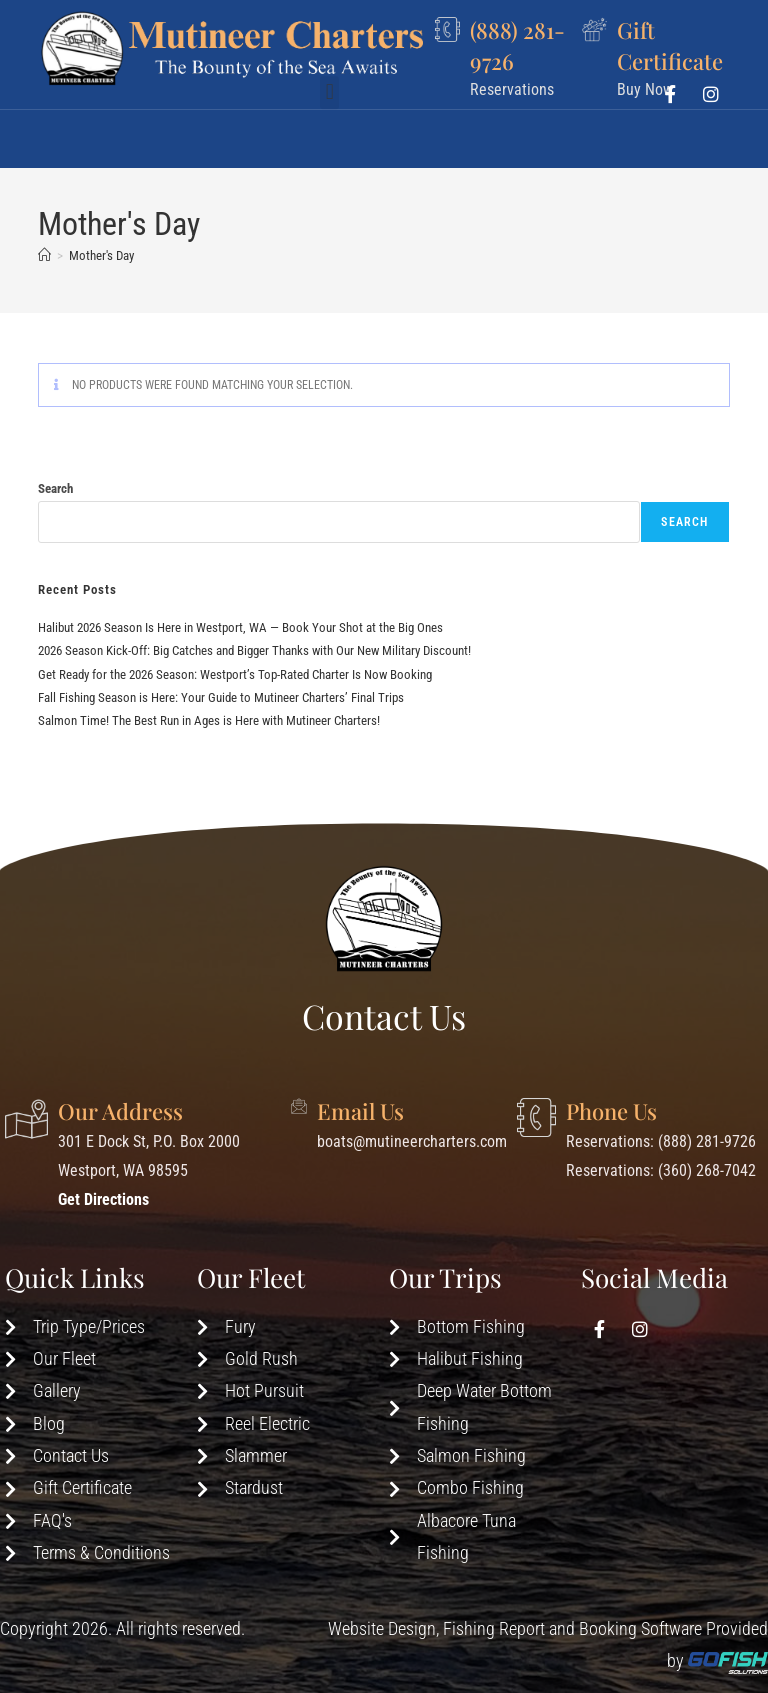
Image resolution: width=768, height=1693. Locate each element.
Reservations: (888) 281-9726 (661, 1141)
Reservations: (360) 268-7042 (661, 1170)
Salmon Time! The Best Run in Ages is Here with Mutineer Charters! (209, 720)
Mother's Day (101, 255)
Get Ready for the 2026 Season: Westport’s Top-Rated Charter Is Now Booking (235, 674)
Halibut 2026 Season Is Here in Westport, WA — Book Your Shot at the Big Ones (240, 627)
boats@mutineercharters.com (412, 1141)
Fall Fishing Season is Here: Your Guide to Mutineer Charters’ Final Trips (221, 697)
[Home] (44, 255)
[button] (329, 132)
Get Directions (103, 1199)
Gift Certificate (670, 45)
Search (55, 488)
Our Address (120, 1111)
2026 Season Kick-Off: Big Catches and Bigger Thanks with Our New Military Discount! (254, 650)
